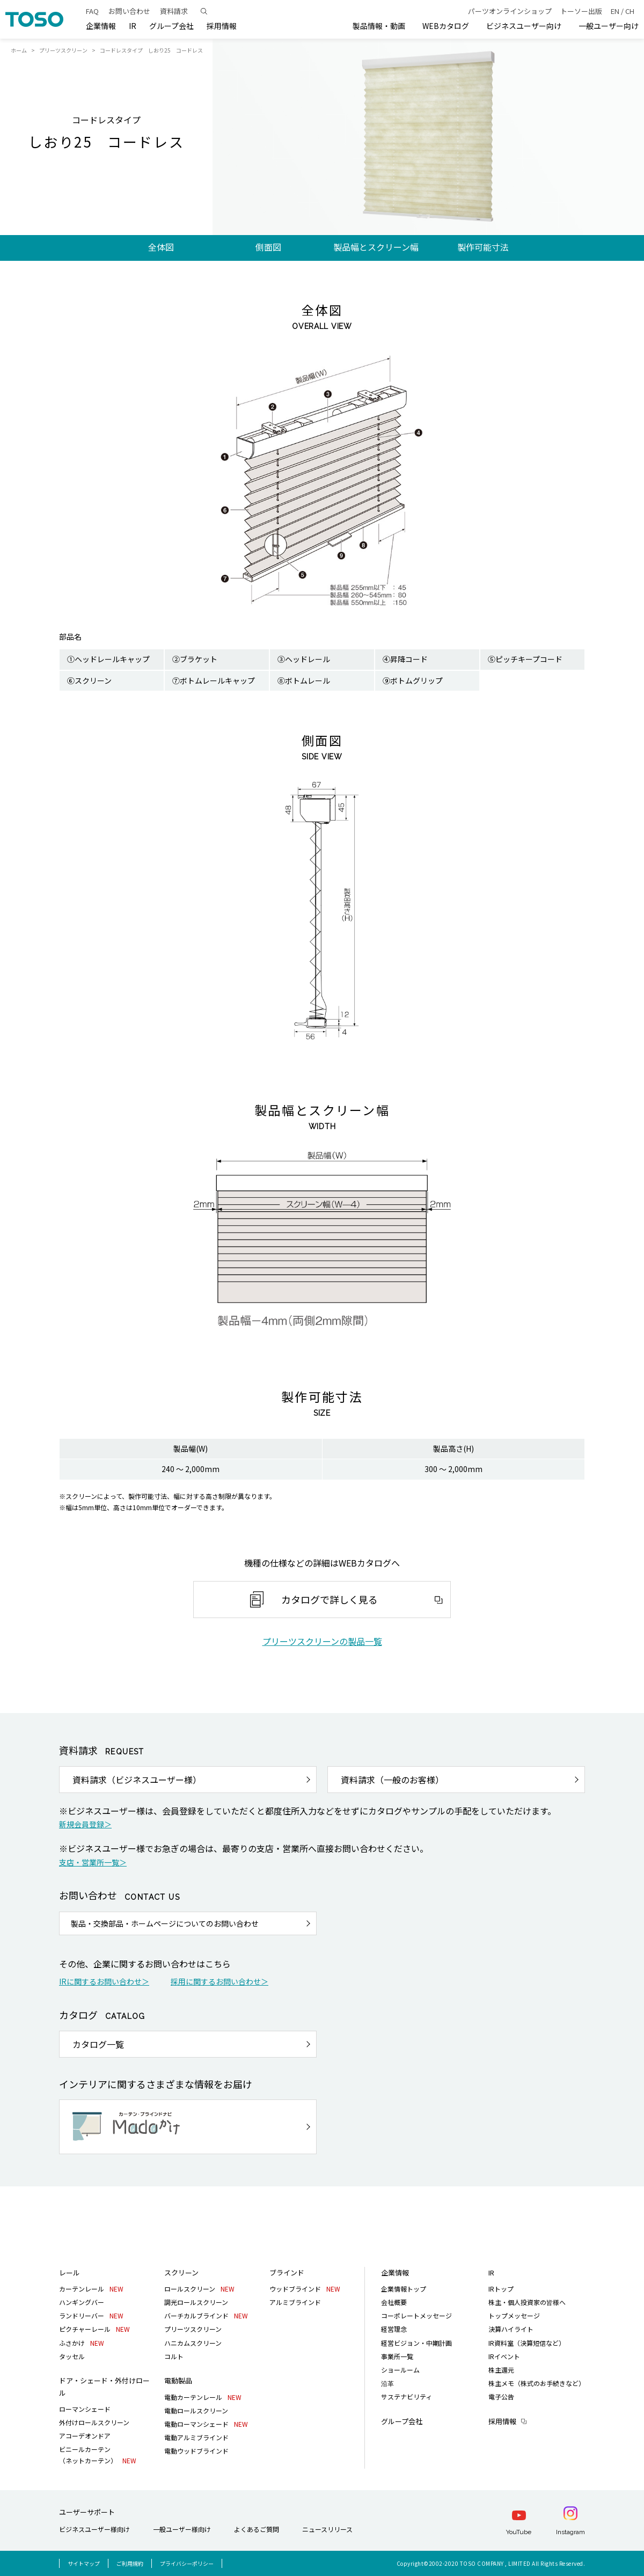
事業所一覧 (397, 2356)
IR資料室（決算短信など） (526, 2342)
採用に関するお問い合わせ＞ (219, 1981)
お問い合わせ (129, 11)
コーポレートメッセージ (416, 2315)
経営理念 (394, 2328)
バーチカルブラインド (206, 2315)
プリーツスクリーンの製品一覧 (322, 1641)
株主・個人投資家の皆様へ (527, 2302)
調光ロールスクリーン (196, 2302)
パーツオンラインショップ (510, 11)
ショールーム (400, 2369)
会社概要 (394, 2302)
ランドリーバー (91, 2315)
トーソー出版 (581, 11)
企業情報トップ (403, 2288)
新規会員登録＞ (85, 1824)
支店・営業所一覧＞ (93, 1862)
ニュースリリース (327, 2529)
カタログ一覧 (98, 2044)
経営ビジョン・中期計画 (416, 2342)
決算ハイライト (510, 2328)
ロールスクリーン (199, 2288)
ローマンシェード (85, 2408)
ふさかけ (81, 2342)
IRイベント (504, 2356)
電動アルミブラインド (196, 2437)
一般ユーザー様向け (182, 2529)
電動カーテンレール (202, 2397)
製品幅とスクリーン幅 (376, 247)
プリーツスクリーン (63, 50)
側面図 (268, 247)
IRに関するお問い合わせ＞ (104, 1981)
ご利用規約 (129, 2563)
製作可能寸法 (483, 247)
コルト (174, 2356)
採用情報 (502, 2421)
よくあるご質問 (256, 2529)
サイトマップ (84, 2563)
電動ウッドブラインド (196, 2450)
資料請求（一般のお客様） (392, 1779)
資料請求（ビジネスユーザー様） (136, 1779)
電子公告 (501, 2396)
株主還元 (501, 2369)
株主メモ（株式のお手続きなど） (536, 2383)
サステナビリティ (406, 2396)
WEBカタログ (445, 25)
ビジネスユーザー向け (523, 25)
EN (615, 11)
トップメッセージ (514, 2315)
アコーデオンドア (85, 2435)
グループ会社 (171, 25)
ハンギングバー (81, 2302)
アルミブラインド (295, 2302)
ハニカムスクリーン (193, 2342)
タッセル (72, 2356)
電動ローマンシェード (206, 2423)
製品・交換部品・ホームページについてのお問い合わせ (165, 1923)
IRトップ (501, 2288)
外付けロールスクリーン (94, 2422)
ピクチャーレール (94, 2328)
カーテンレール (91, 2288)
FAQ (92, 11)
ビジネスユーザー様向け (94, 2529)
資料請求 (174, 11)
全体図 (161, 247)
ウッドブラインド (304, 2288)
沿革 (387, 2383)
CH (629, 11)
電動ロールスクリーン (196, 2410)
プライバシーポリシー (187, 2563)
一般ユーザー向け (609, 25)
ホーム (19, 50)
